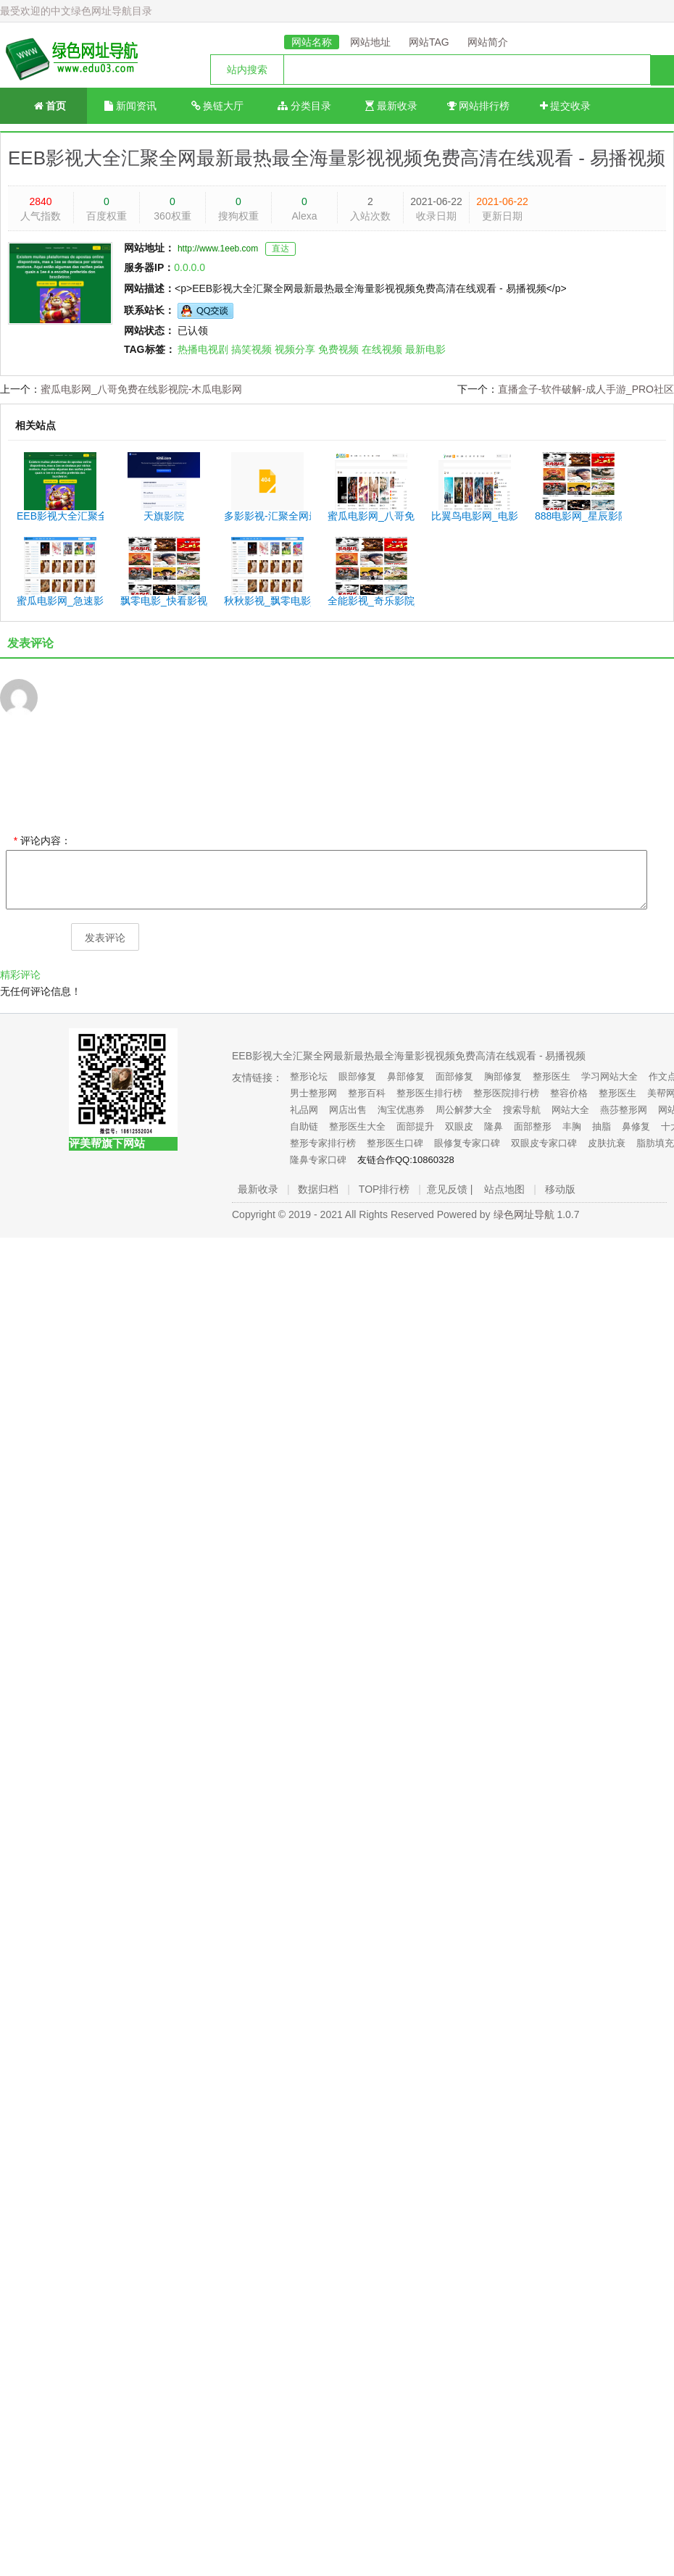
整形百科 (367, 1093)
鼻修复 (636, 1126)
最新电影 (425, 349)
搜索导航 (522, 1109)
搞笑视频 (251, 349)
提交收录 (565, 106)
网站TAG (429, 42)
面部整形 (533, 1126)
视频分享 (295, 349)
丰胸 (571, 1126)
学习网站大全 (609, 1076)
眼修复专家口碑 (467, 1143)
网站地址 (370, 42)
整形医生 (551, 1076)
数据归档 (318, 1189)
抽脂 (601, 1126)
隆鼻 (493, 1126)
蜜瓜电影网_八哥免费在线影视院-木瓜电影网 (141, 389)
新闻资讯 (130, 106)
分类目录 (304, 106)
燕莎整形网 (623, 1109)
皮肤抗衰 (606, 1143)
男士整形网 (313, 1093)
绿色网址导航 (524, 1214)
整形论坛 (309, 1076)
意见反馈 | (450, 1189)
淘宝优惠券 (401, 1109)
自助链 (304, 1126)
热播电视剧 (203, 349)
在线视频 (382, 349)
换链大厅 (217, 106)
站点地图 (504, 1189)
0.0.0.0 (189, 267)
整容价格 (569, 1093)
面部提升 (415, 1126)
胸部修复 (503, 1076)
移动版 (560, 1189)
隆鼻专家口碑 (318, 1159)
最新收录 (391, 106)
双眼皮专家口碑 (544, 1143)
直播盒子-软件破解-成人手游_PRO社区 (586, 389)
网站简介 (487, 42)
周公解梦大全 (464, 1109)
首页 (44, 105)
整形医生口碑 (395, 1143)
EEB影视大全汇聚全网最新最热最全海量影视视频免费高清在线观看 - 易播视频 (336, 158)
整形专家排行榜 (323, 1143)
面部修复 (454, 1076)
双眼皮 (459, 1126)
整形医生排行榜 (429, 1093)
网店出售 (348, 1109)
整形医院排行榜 (506, 1093)
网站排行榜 (478, 106)
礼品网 (304, 1109)
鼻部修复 (406, 1076)
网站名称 (311, 42)
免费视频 (338, 349)
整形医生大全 (357, 1126)
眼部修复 (357, 1076)
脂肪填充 (655, 1143)
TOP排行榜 (384, 1189)
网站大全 (570, 1109)
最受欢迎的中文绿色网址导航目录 (76, 11)
